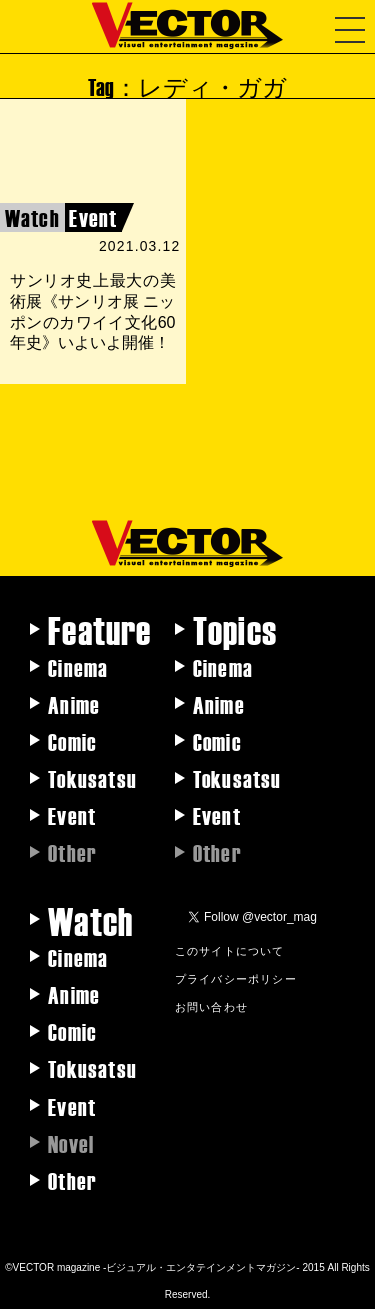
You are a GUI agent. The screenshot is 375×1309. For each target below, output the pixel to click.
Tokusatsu (92, 778)
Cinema (78, 667)
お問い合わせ (211, 1006)
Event (72, 815)
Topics (235, 629)
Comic (72, 741)
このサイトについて (230, 950)
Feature (99, 629)
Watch (90, 920)
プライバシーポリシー (236, 978)
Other (72, 1180)
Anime (74, 704)
